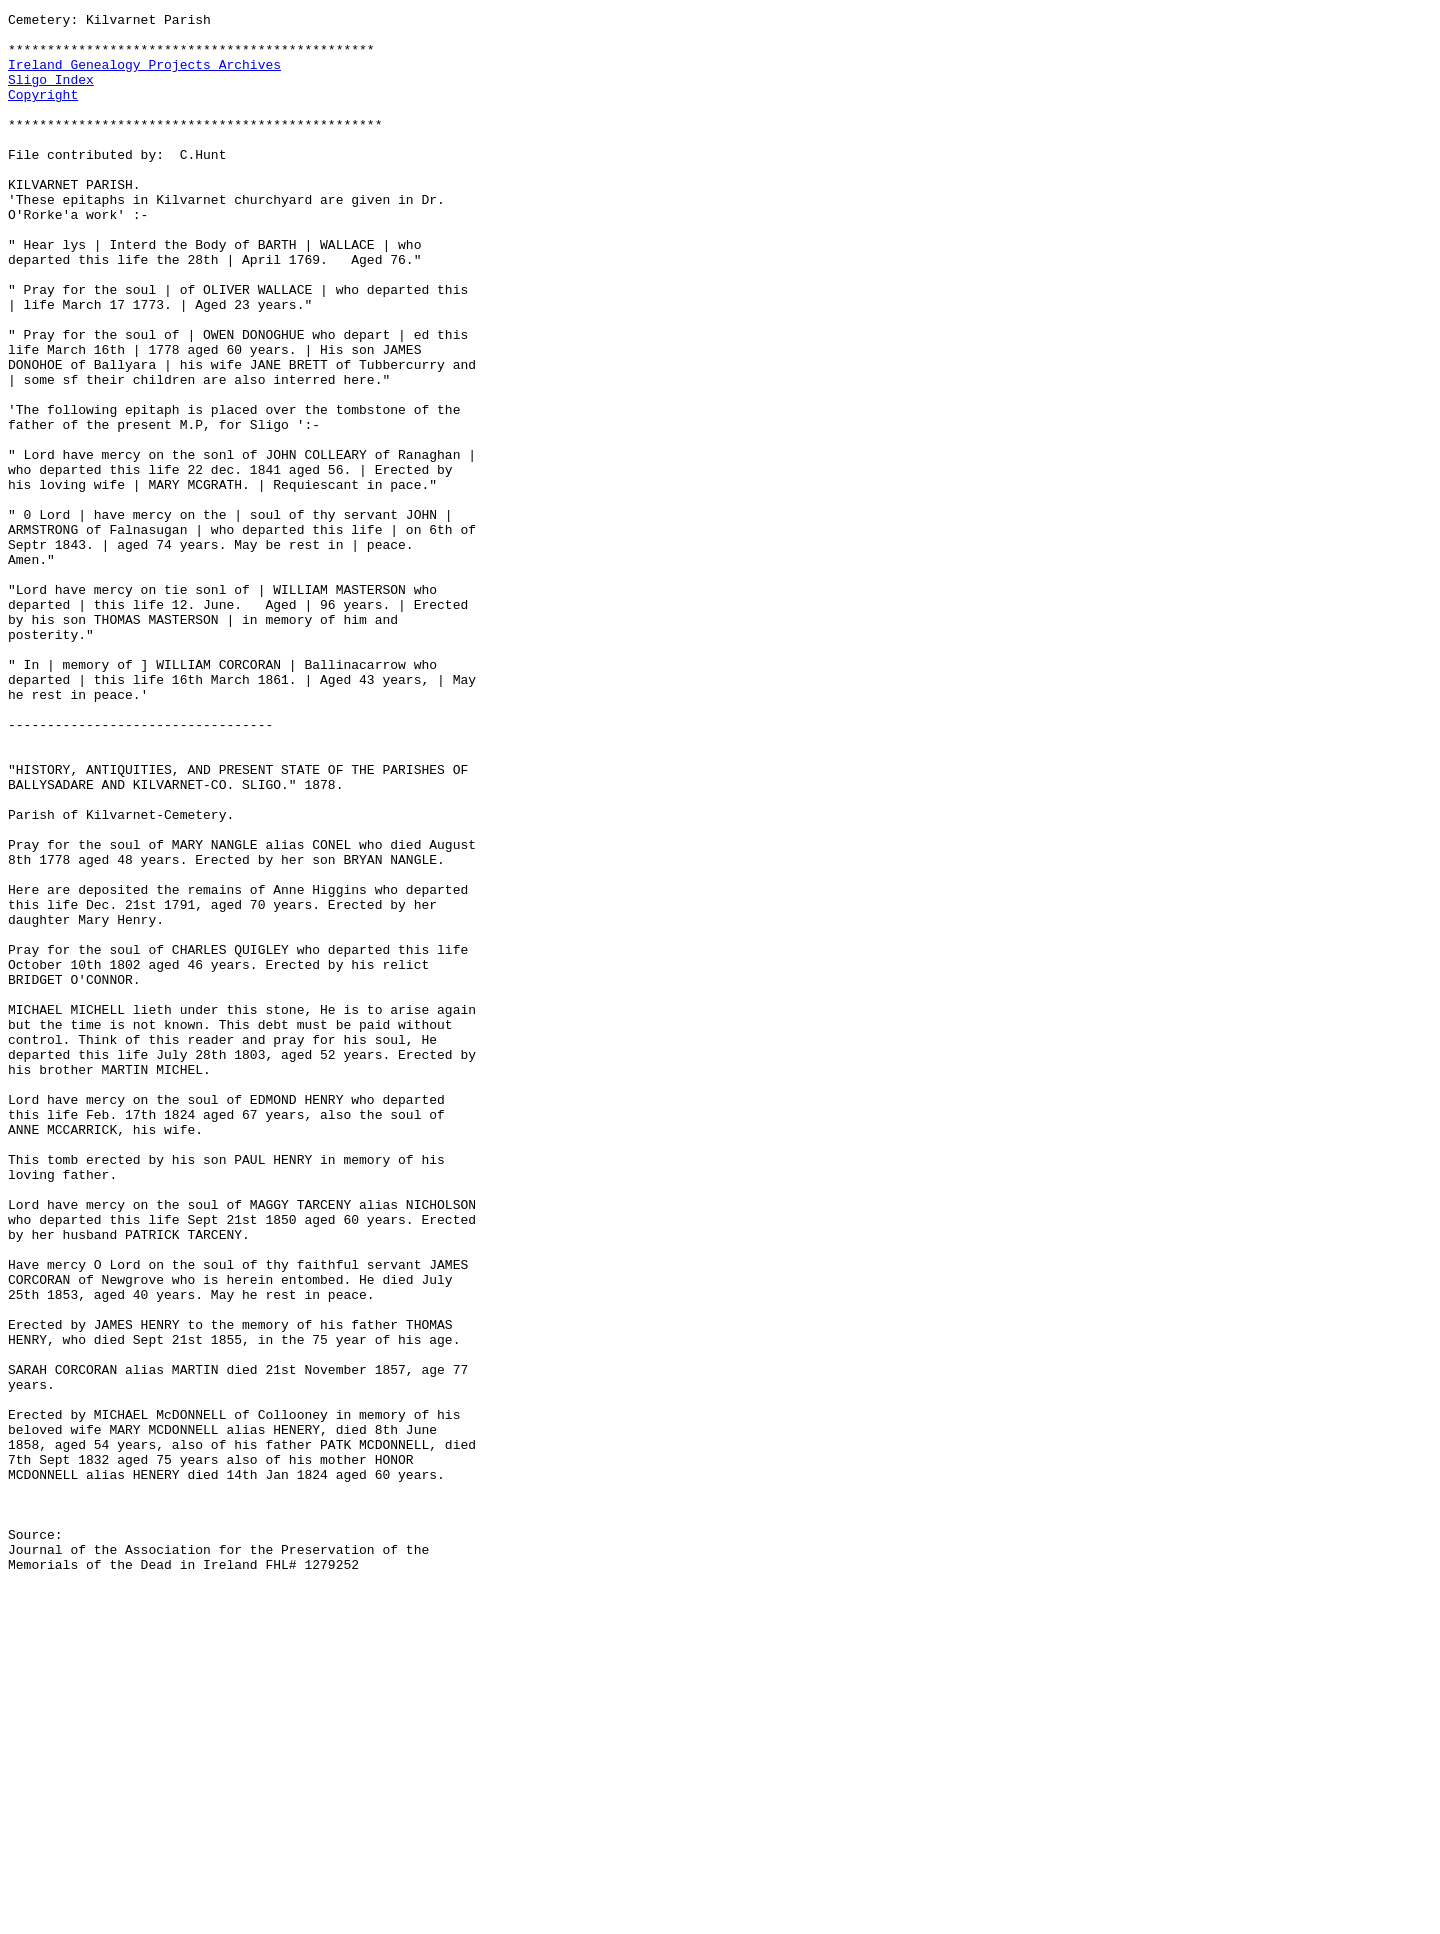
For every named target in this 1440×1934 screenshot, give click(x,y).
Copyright (43, 112)
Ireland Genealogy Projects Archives (144, 76)
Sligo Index (51, 94)
